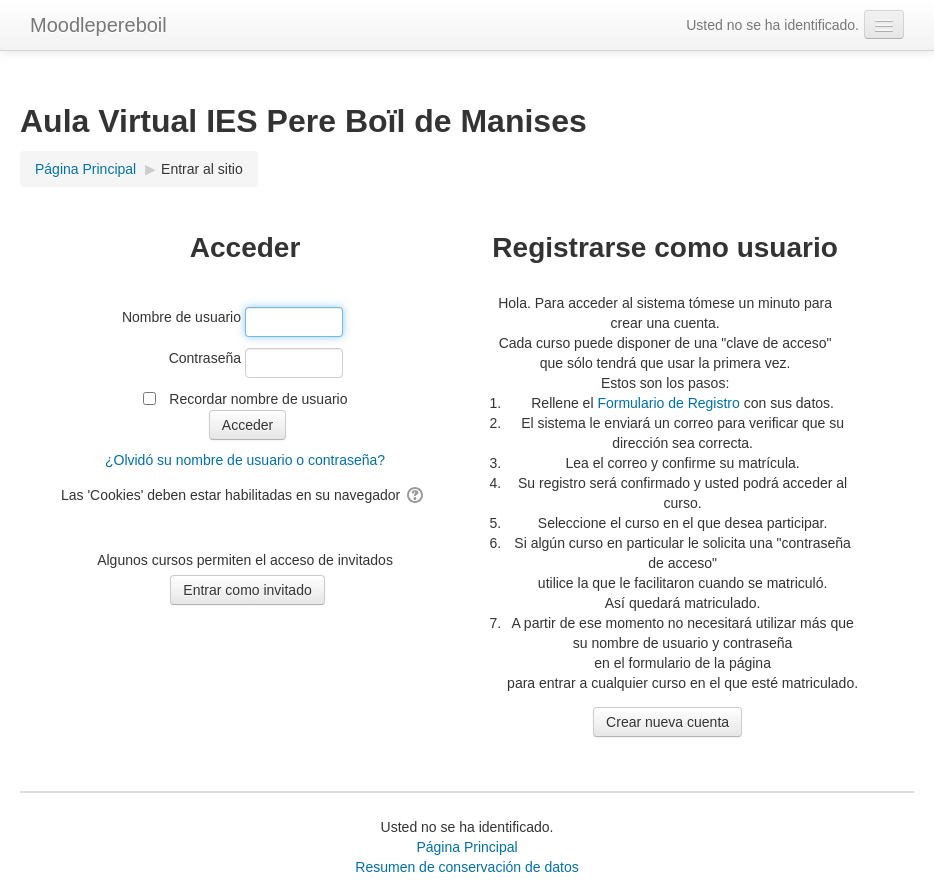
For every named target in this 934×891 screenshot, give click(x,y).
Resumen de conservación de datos (466, 867)
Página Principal (466, 847)
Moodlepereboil (98, 25)
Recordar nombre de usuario (258, 399)
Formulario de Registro (668, 403)
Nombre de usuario (181, 317)
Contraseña (205, 358)
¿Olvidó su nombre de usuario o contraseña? (245, 460)
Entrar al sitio (202, 169)
